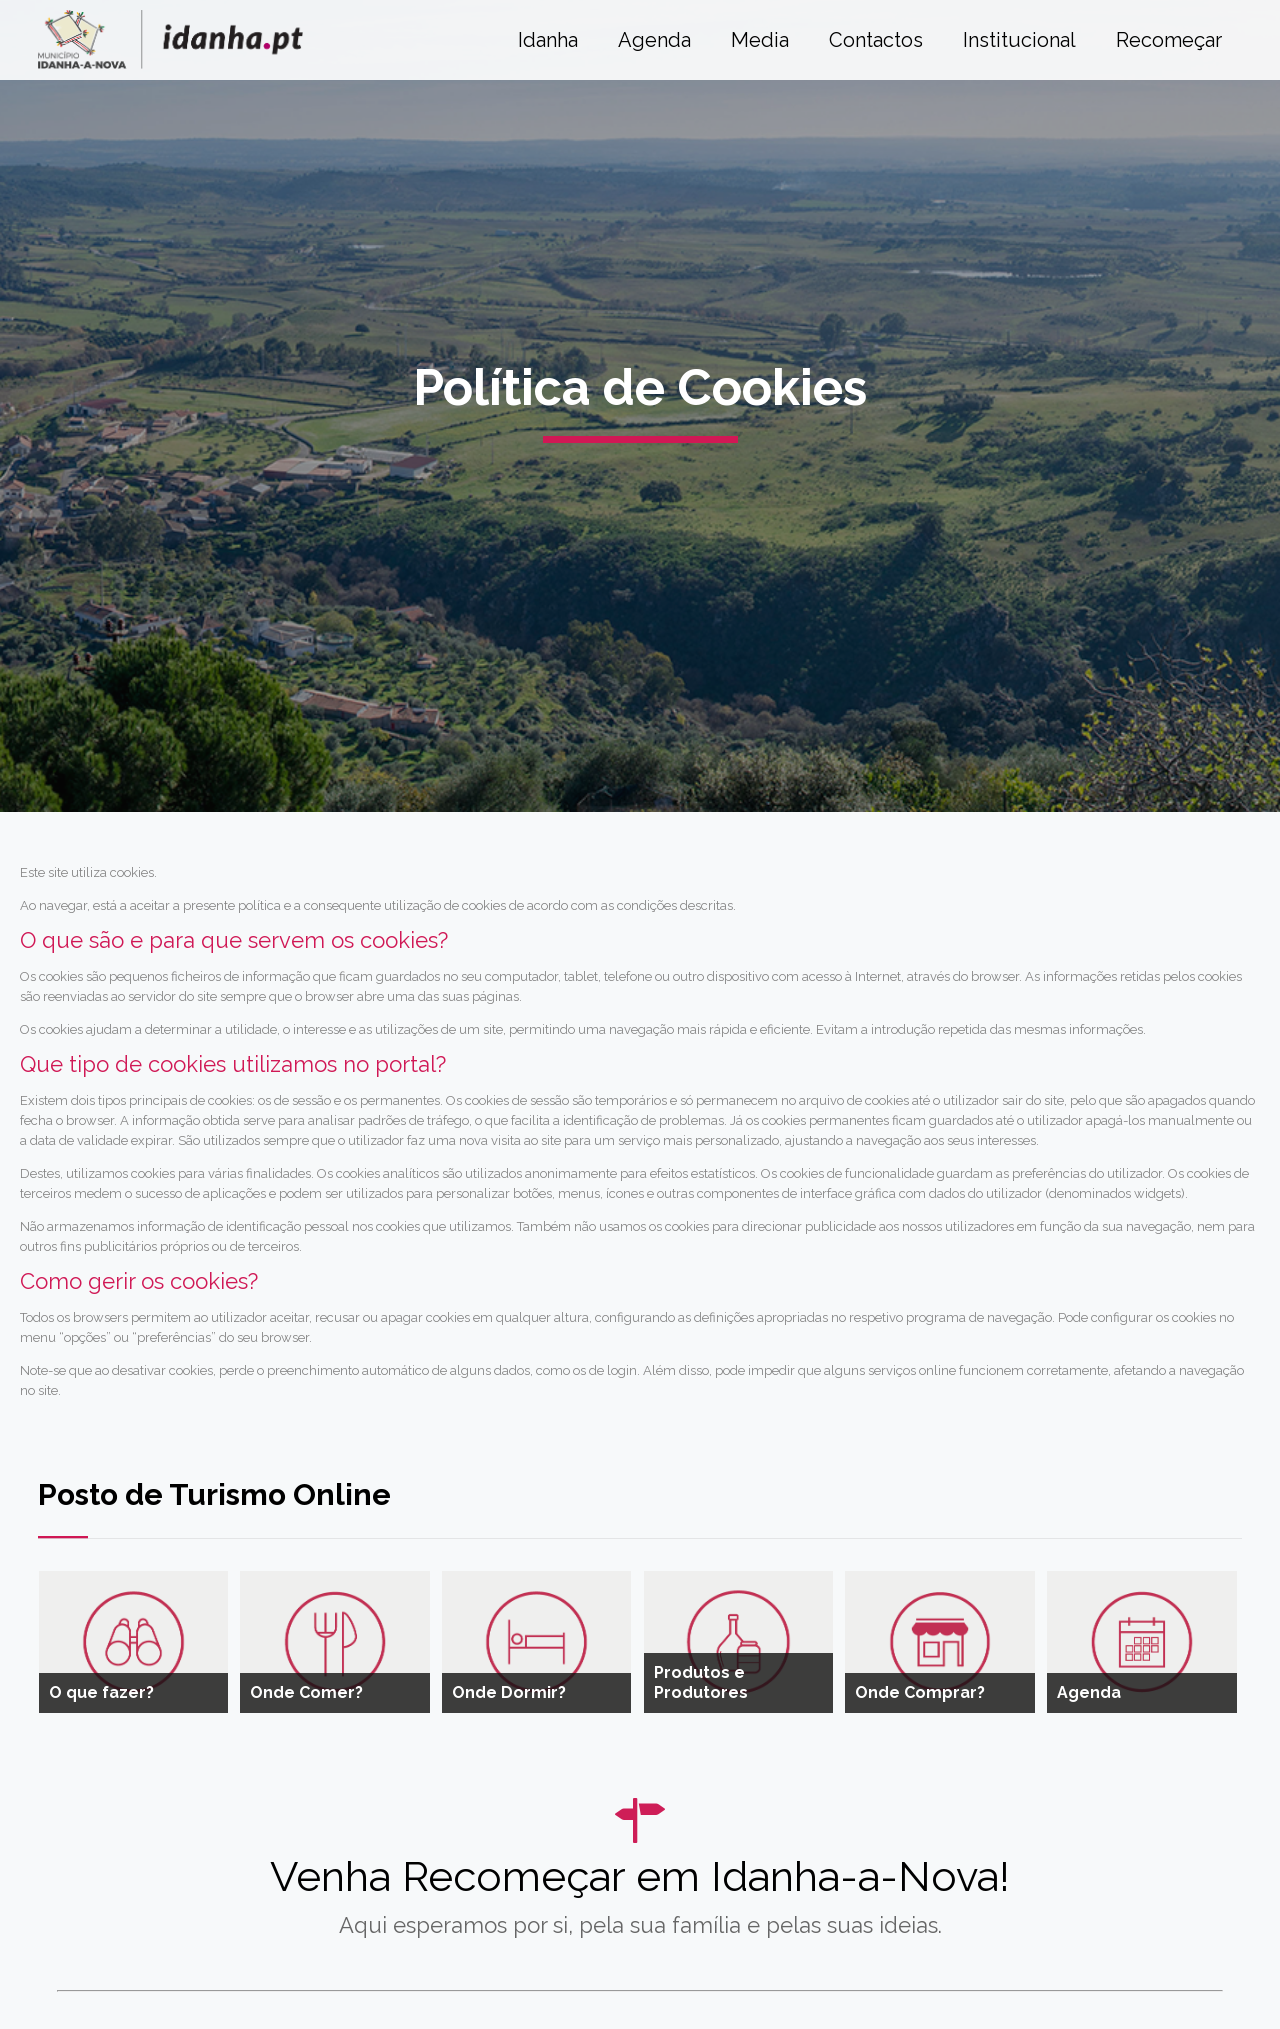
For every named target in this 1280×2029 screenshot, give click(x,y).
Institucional (1019, 40)
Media (760, 40)
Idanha (548, 40)
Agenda (654, 40)
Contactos (876, 40)
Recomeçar (1169, 40)
